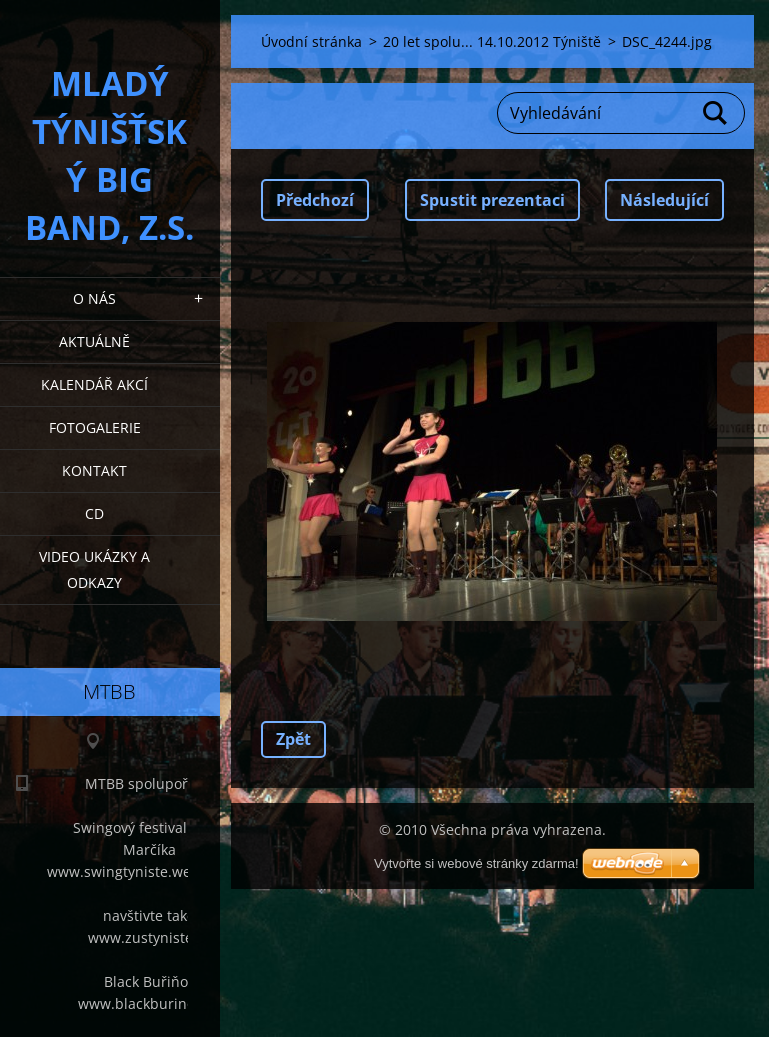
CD (94, 513)
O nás (94, 298)
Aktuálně (94, 341)
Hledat (716, 113)
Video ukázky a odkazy (94, 569)
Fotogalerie (95, 427)
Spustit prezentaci (492, 200)
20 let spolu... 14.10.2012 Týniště (492, 41)
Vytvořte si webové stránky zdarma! (476, 863)
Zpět (293, 739)
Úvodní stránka (311, 41)
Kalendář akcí (94, 384)
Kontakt (94, 470)
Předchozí (315, 200)
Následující (664, 200)
